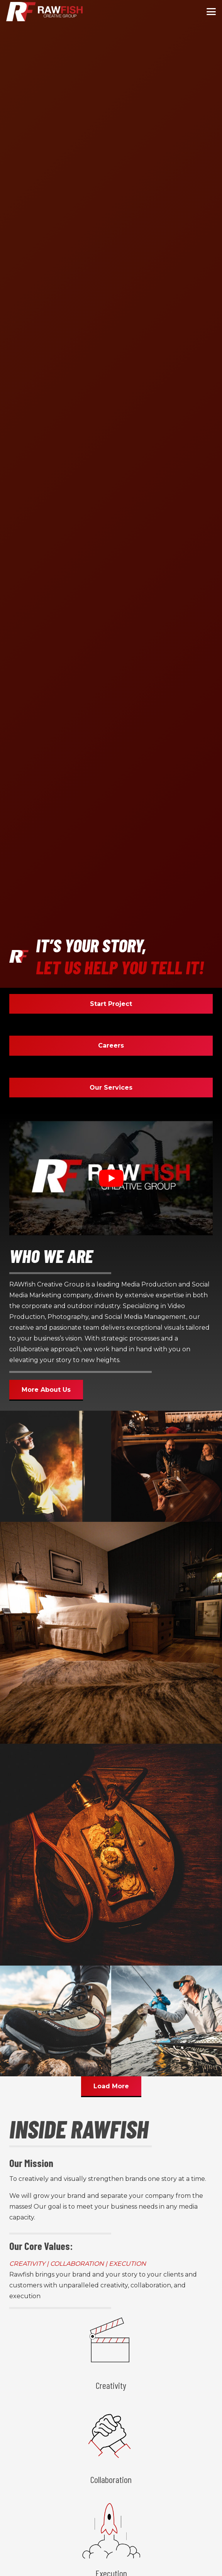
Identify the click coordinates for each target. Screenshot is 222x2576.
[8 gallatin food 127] (111, 1854)
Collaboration (111, 2479)
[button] (211, 11)
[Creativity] (111, 2343)
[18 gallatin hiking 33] (55, 2020)
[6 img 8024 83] (166, 2020)
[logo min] (44, 11)
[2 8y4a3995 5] (111, 1632)
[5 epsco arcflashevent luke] (55, 1466)
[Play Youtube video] (111, 1178)
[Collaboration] (111, 2437)
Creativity (111, 2385)
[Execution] (111, 2531)
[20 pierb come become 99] (166, 1466)
